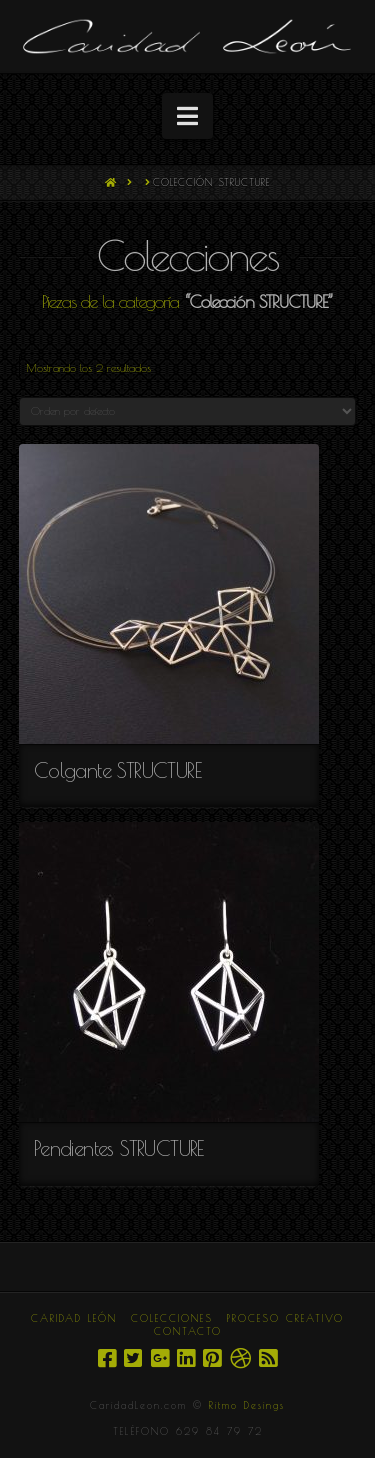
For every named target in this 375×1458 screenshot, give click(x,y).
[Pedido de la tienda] (188, 411)
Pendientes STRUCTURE (119, 1148)
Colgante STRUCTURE (117, 770)
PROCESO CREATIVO (285, 1318)
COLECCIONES (172, 1318)
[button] (187, 116)
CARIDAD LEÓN (74, 1318)
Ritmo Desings (247, 1405)
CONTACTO (188, 1331)
